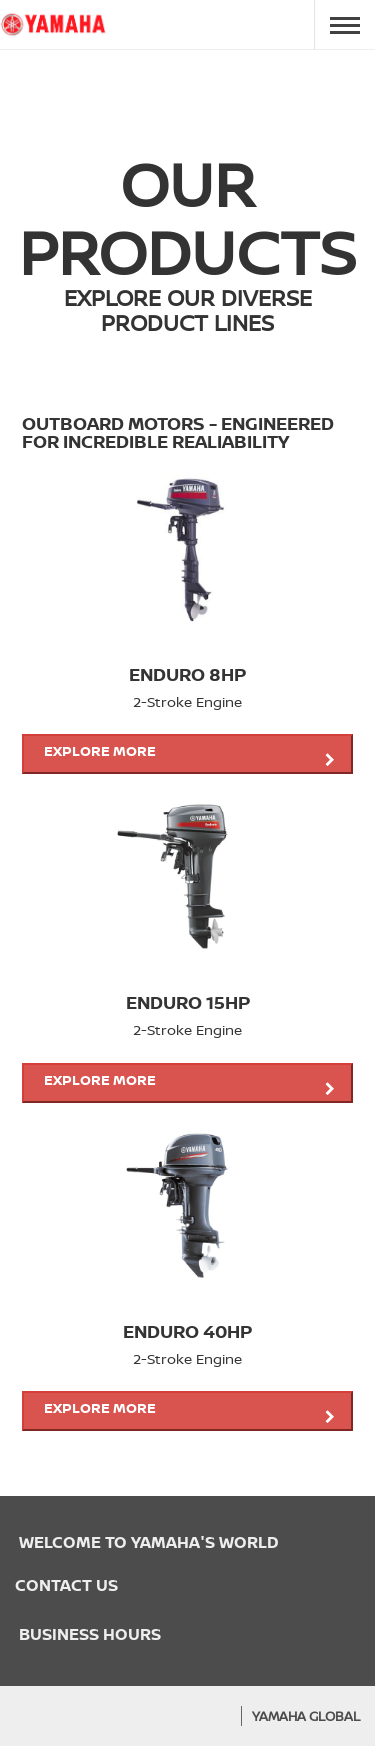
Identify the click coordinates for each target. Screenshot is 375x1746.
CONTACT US (66, 1585)
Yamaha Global (306, 1716)
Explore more (189, 754)
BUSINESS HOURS (88, 1634)
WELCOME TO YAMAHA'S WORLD (147, 1542)
